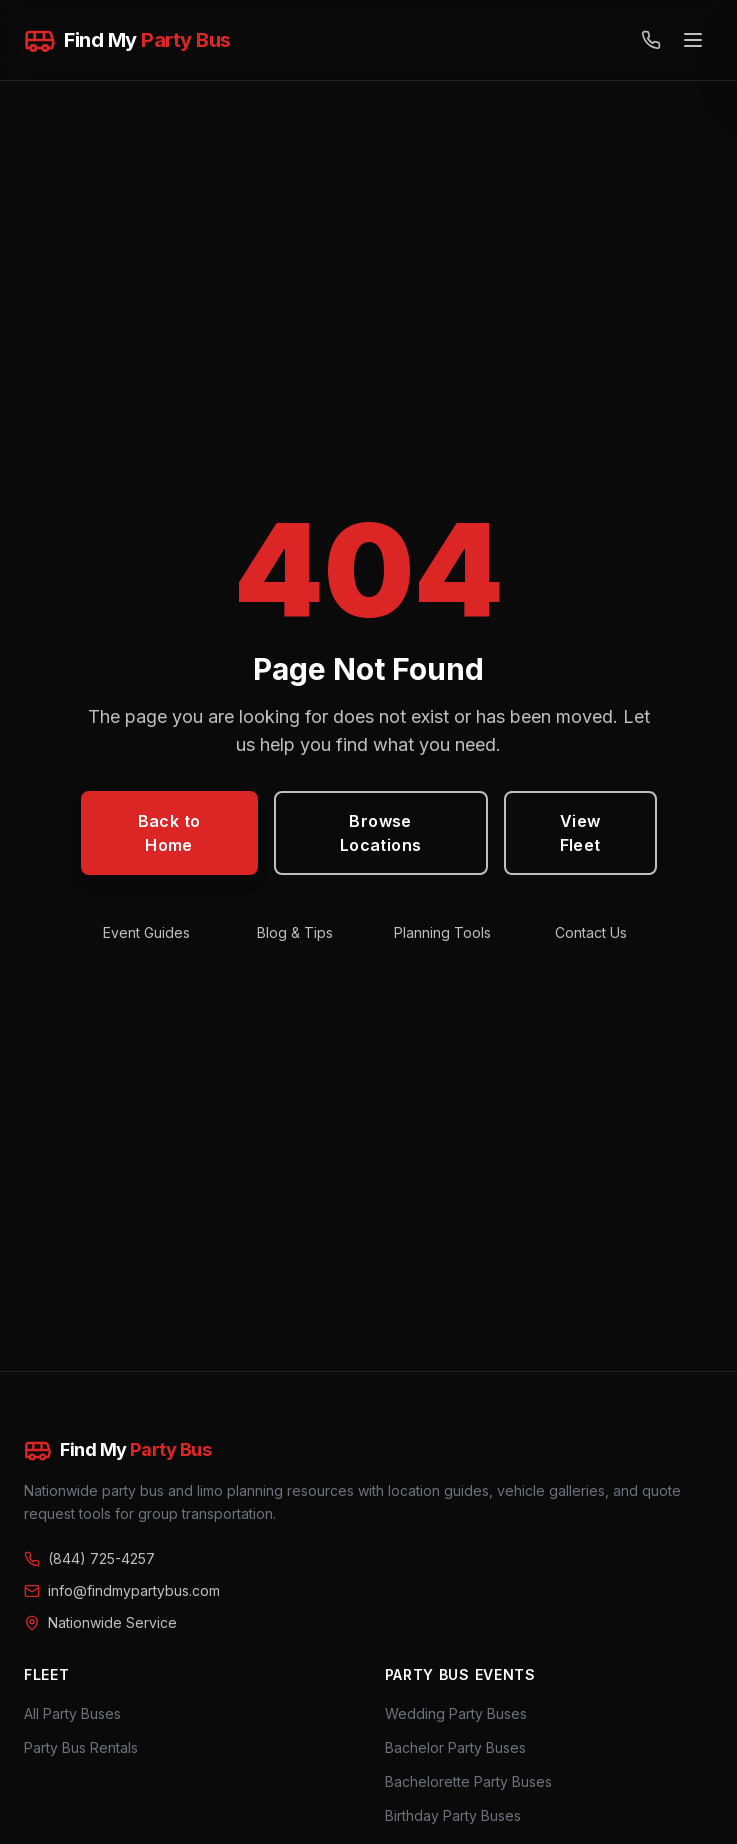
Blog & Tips (295, 932)
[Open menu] (693, 40)
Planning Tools (442, 932)
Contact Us (591, 932)
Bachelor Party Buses (455, 1747)
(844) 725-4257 (89, 1558)
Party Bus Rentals (81, 1747)
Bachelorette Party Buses (468, 1781)
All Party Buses (72, 1713)
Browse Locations (381, 833)
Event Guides (146, 932)
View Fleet (580, 833)
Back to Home (169, 833)
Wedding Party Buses (456, 1713)
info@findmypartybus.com (122, 1590)
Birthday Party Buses (453, 1815)
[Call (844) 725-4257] (651, 40)
